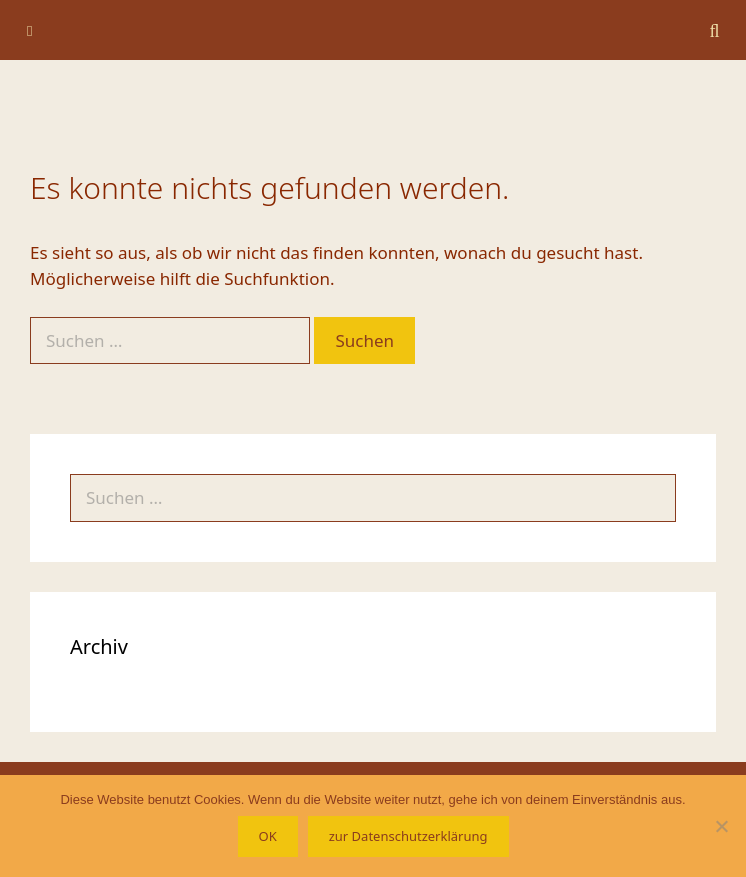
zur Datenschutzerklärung (408, 836)
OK (268, 836)
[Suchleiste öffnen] (714, 30)
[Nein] (721, 826)
